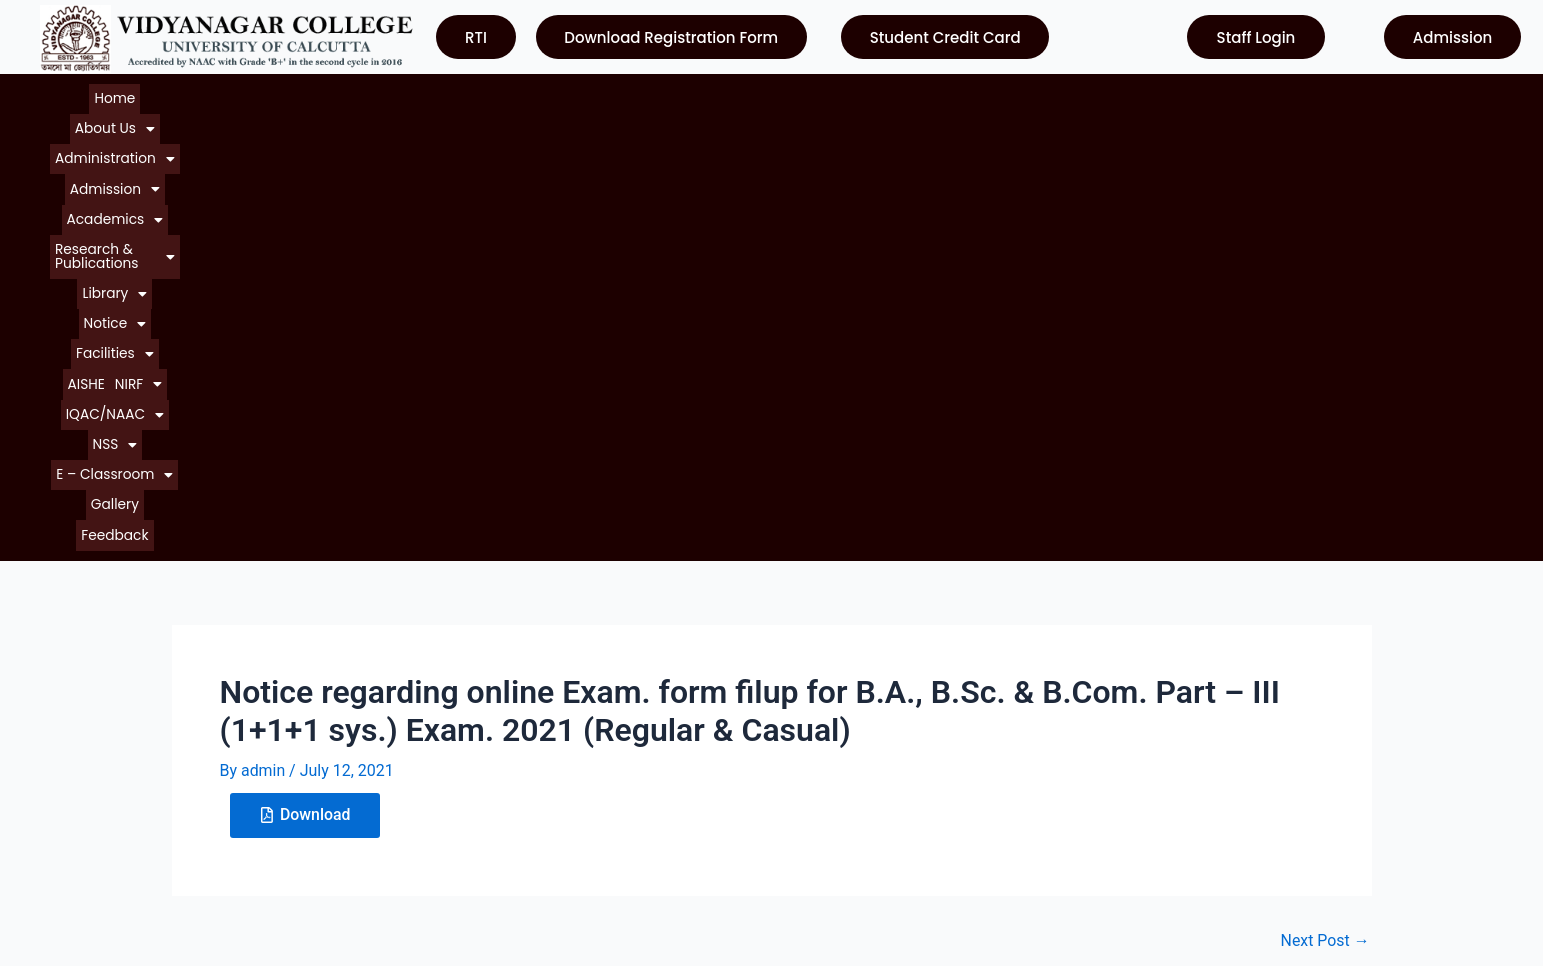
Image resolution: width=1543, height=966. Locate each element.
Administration (248, 93)
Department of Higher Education (902, 831)
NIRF (995, 93)
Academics (458, 93)
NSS (1153, 93)
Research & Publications (601, 93)
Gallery (1330, 93)
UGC (803, 723)
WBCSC (814, 795)
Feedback (1395, 93)
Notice (802, 93)
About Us (142, 93)
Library (731, 93)
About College (85, 723)
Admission (358, 93)
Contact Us (74, 831)
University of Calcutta (864, 687)
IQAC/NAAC (1075, 93)
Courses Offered (93, 795)
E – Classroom (1242, 93)
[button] (142, 93)
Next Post (1325, 494)
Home (74, 93)
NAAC (808, 759)
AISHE (944, 93)
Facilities (879, 93)
